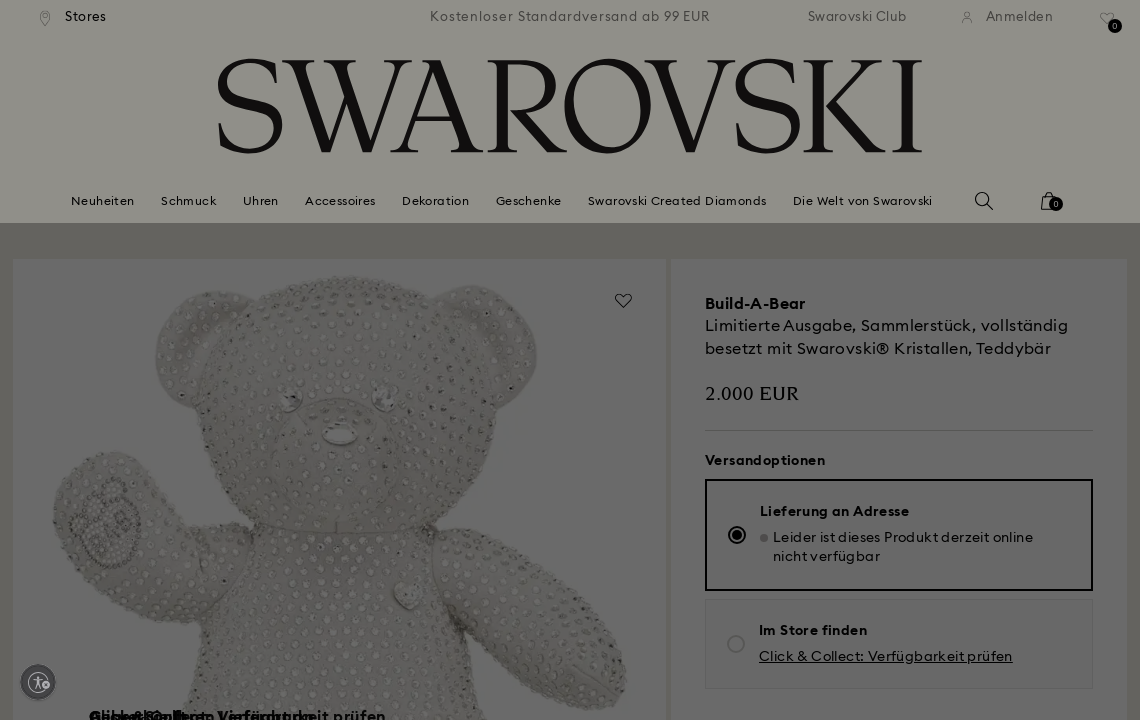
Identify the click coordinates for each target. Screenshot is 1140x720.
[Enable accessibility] (38, 682)
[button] (899, 231)
